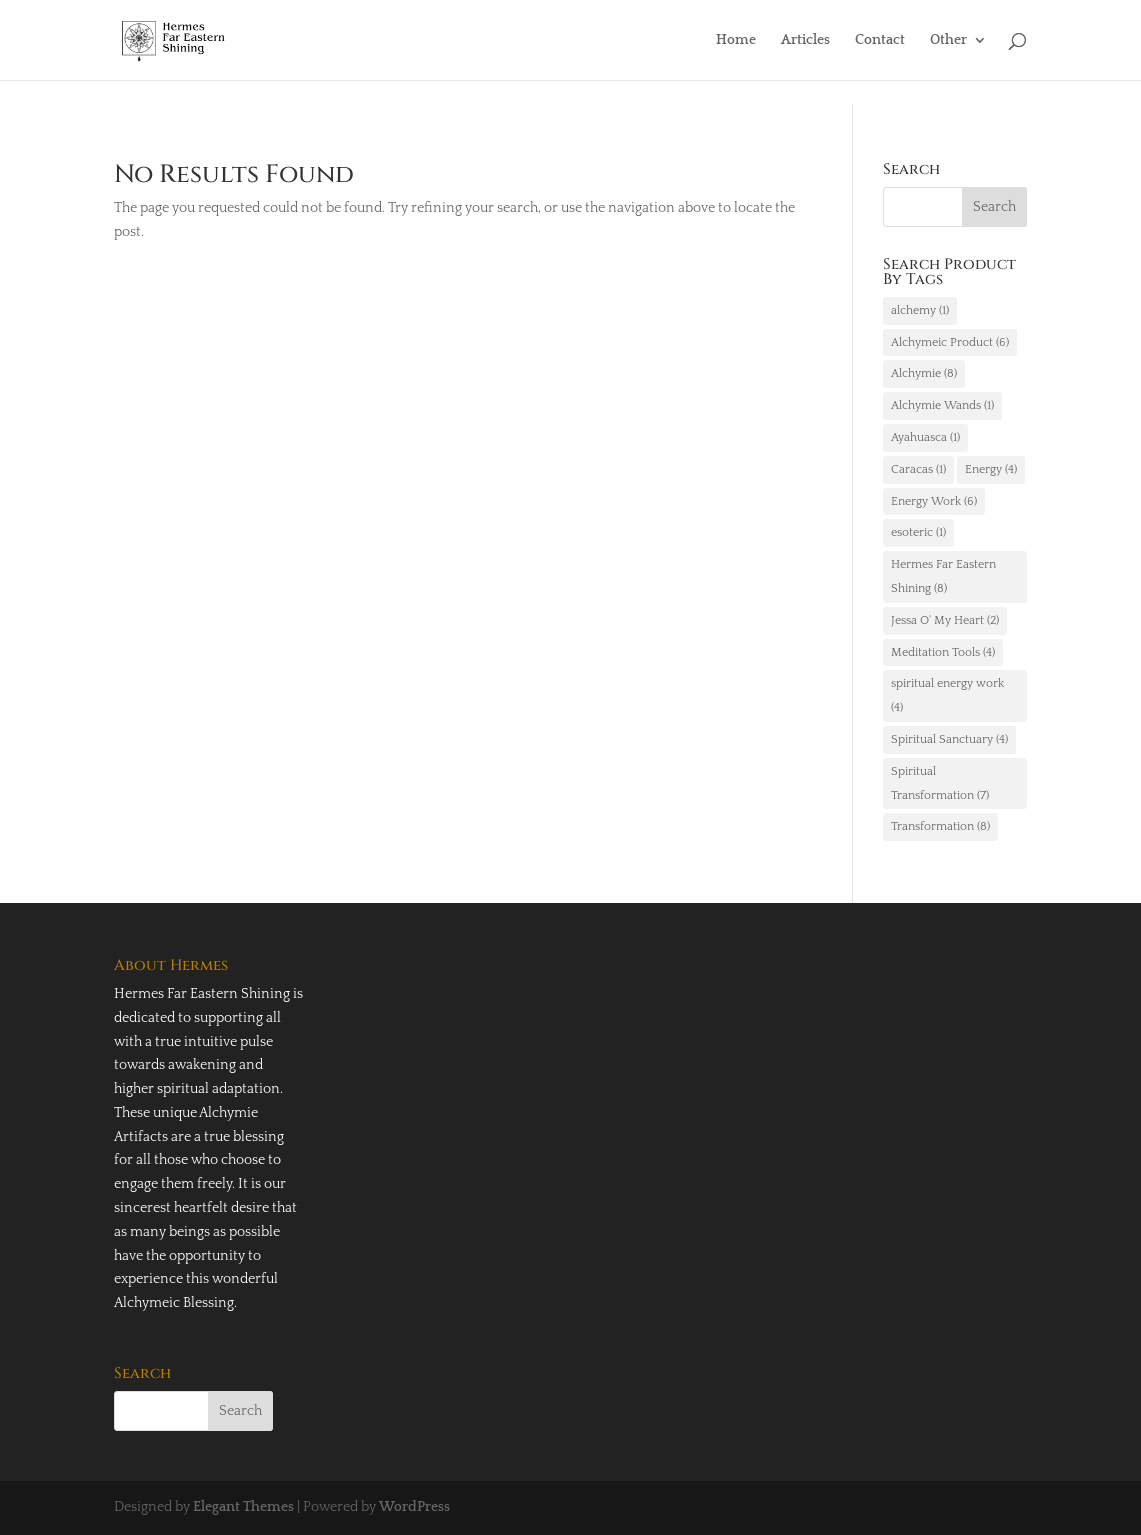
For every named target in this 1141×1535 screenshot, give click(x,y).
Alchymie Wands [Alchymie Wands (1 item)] (942, 405)
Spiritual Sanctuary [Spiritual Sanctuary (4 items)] (949, 739)
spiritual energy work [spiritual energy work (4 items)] (947, 695)
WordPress (414, 1507)
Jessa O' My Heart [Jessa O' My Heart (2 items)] (945, 620)
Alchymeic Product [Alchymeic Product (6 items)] (950, 342)
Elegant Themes (243, 1507)
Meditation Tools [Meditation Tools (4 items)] (943, 652)
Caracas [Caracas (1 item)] (918, 469)
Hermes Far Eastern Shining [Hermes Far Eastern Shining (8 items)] (943, 576)
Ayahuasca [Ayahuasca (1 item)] (925, 437)
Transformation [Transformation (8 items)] (940, 826)
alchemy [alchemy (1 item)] (920, 310)
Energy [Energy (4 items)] (991, 469)
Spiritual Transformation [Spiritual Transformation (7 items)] (940, 783)
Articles (805, 40)
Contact (880, 40)
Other (948, 40)
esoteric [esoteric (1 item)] (918, 532)
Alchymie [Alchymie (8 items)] (924, 373)
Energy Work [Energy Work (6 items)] (934, 501)
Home (736, 40)
